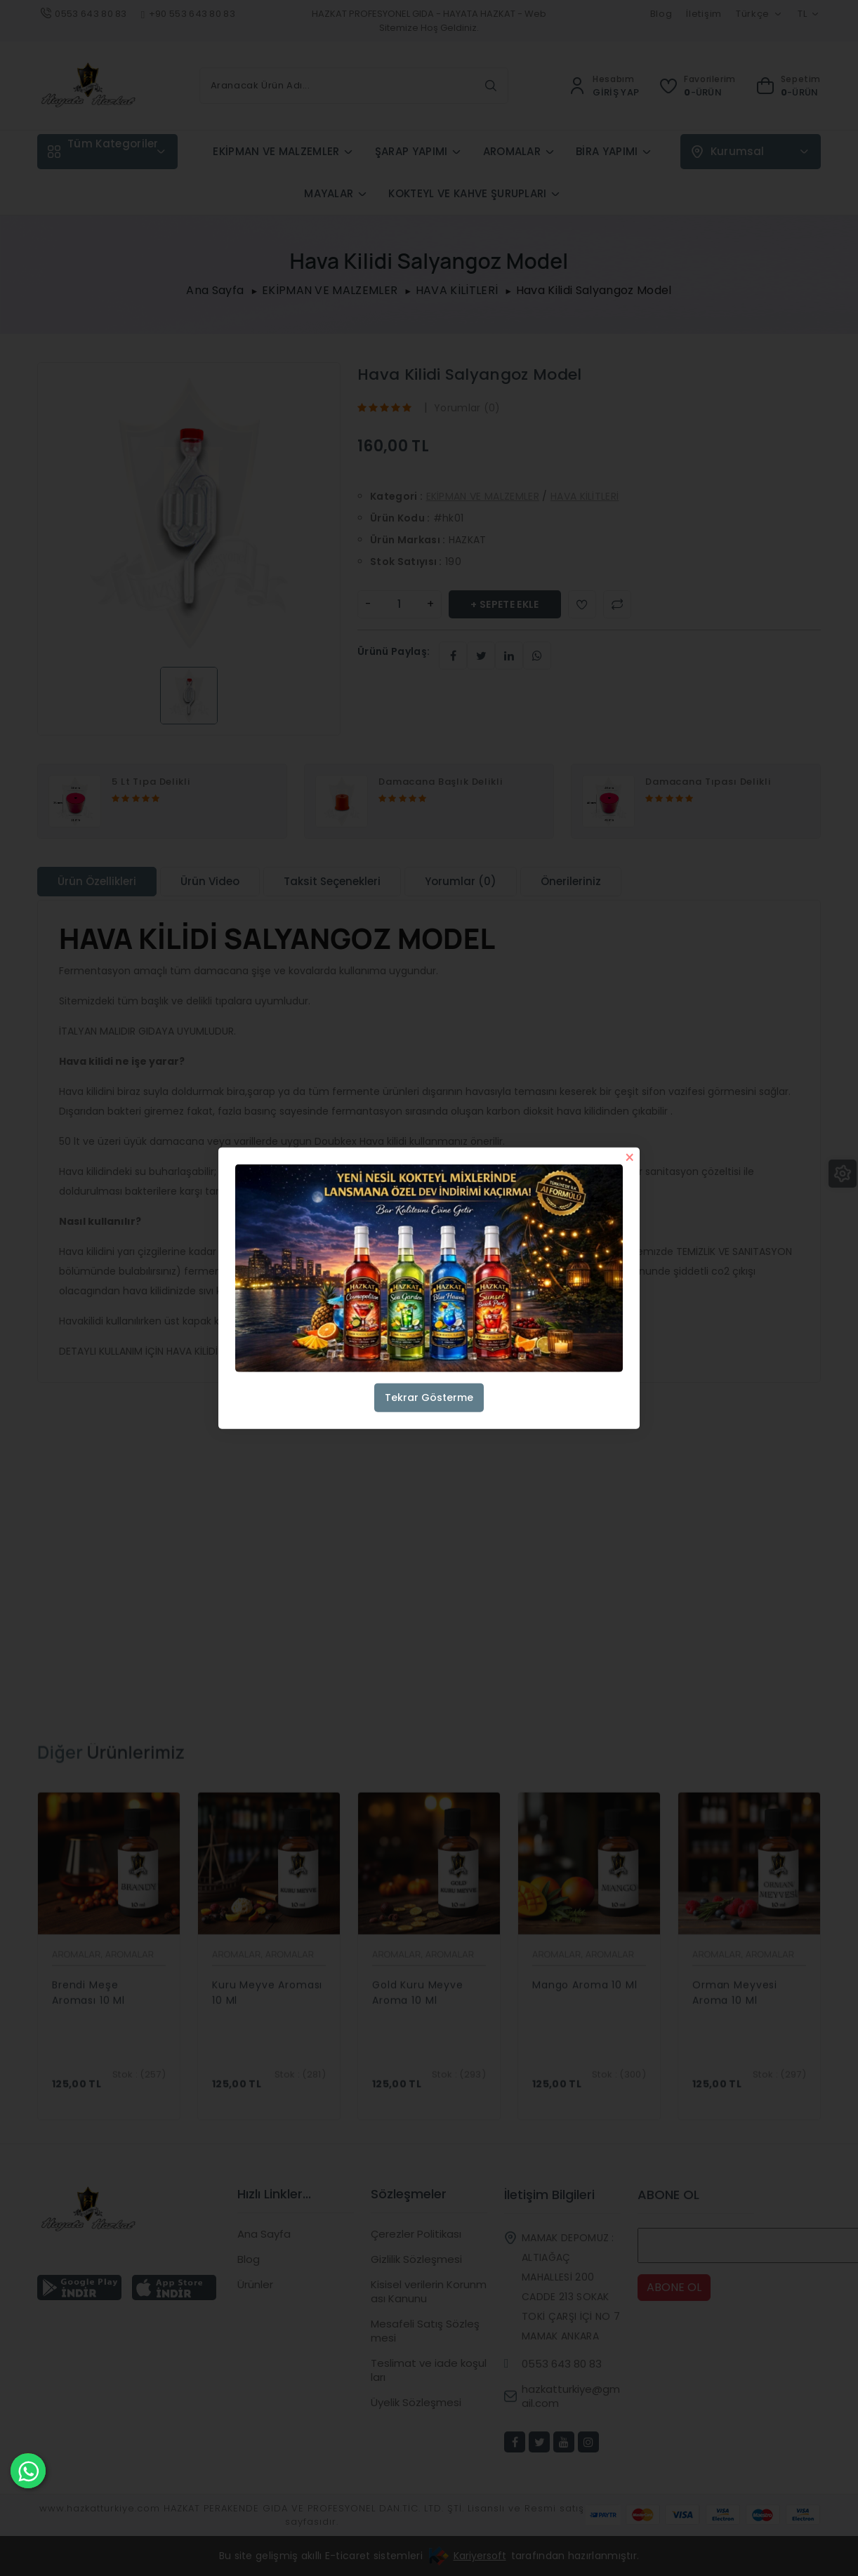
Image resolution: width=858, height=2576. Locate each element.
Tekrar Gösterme (429, 1397)
